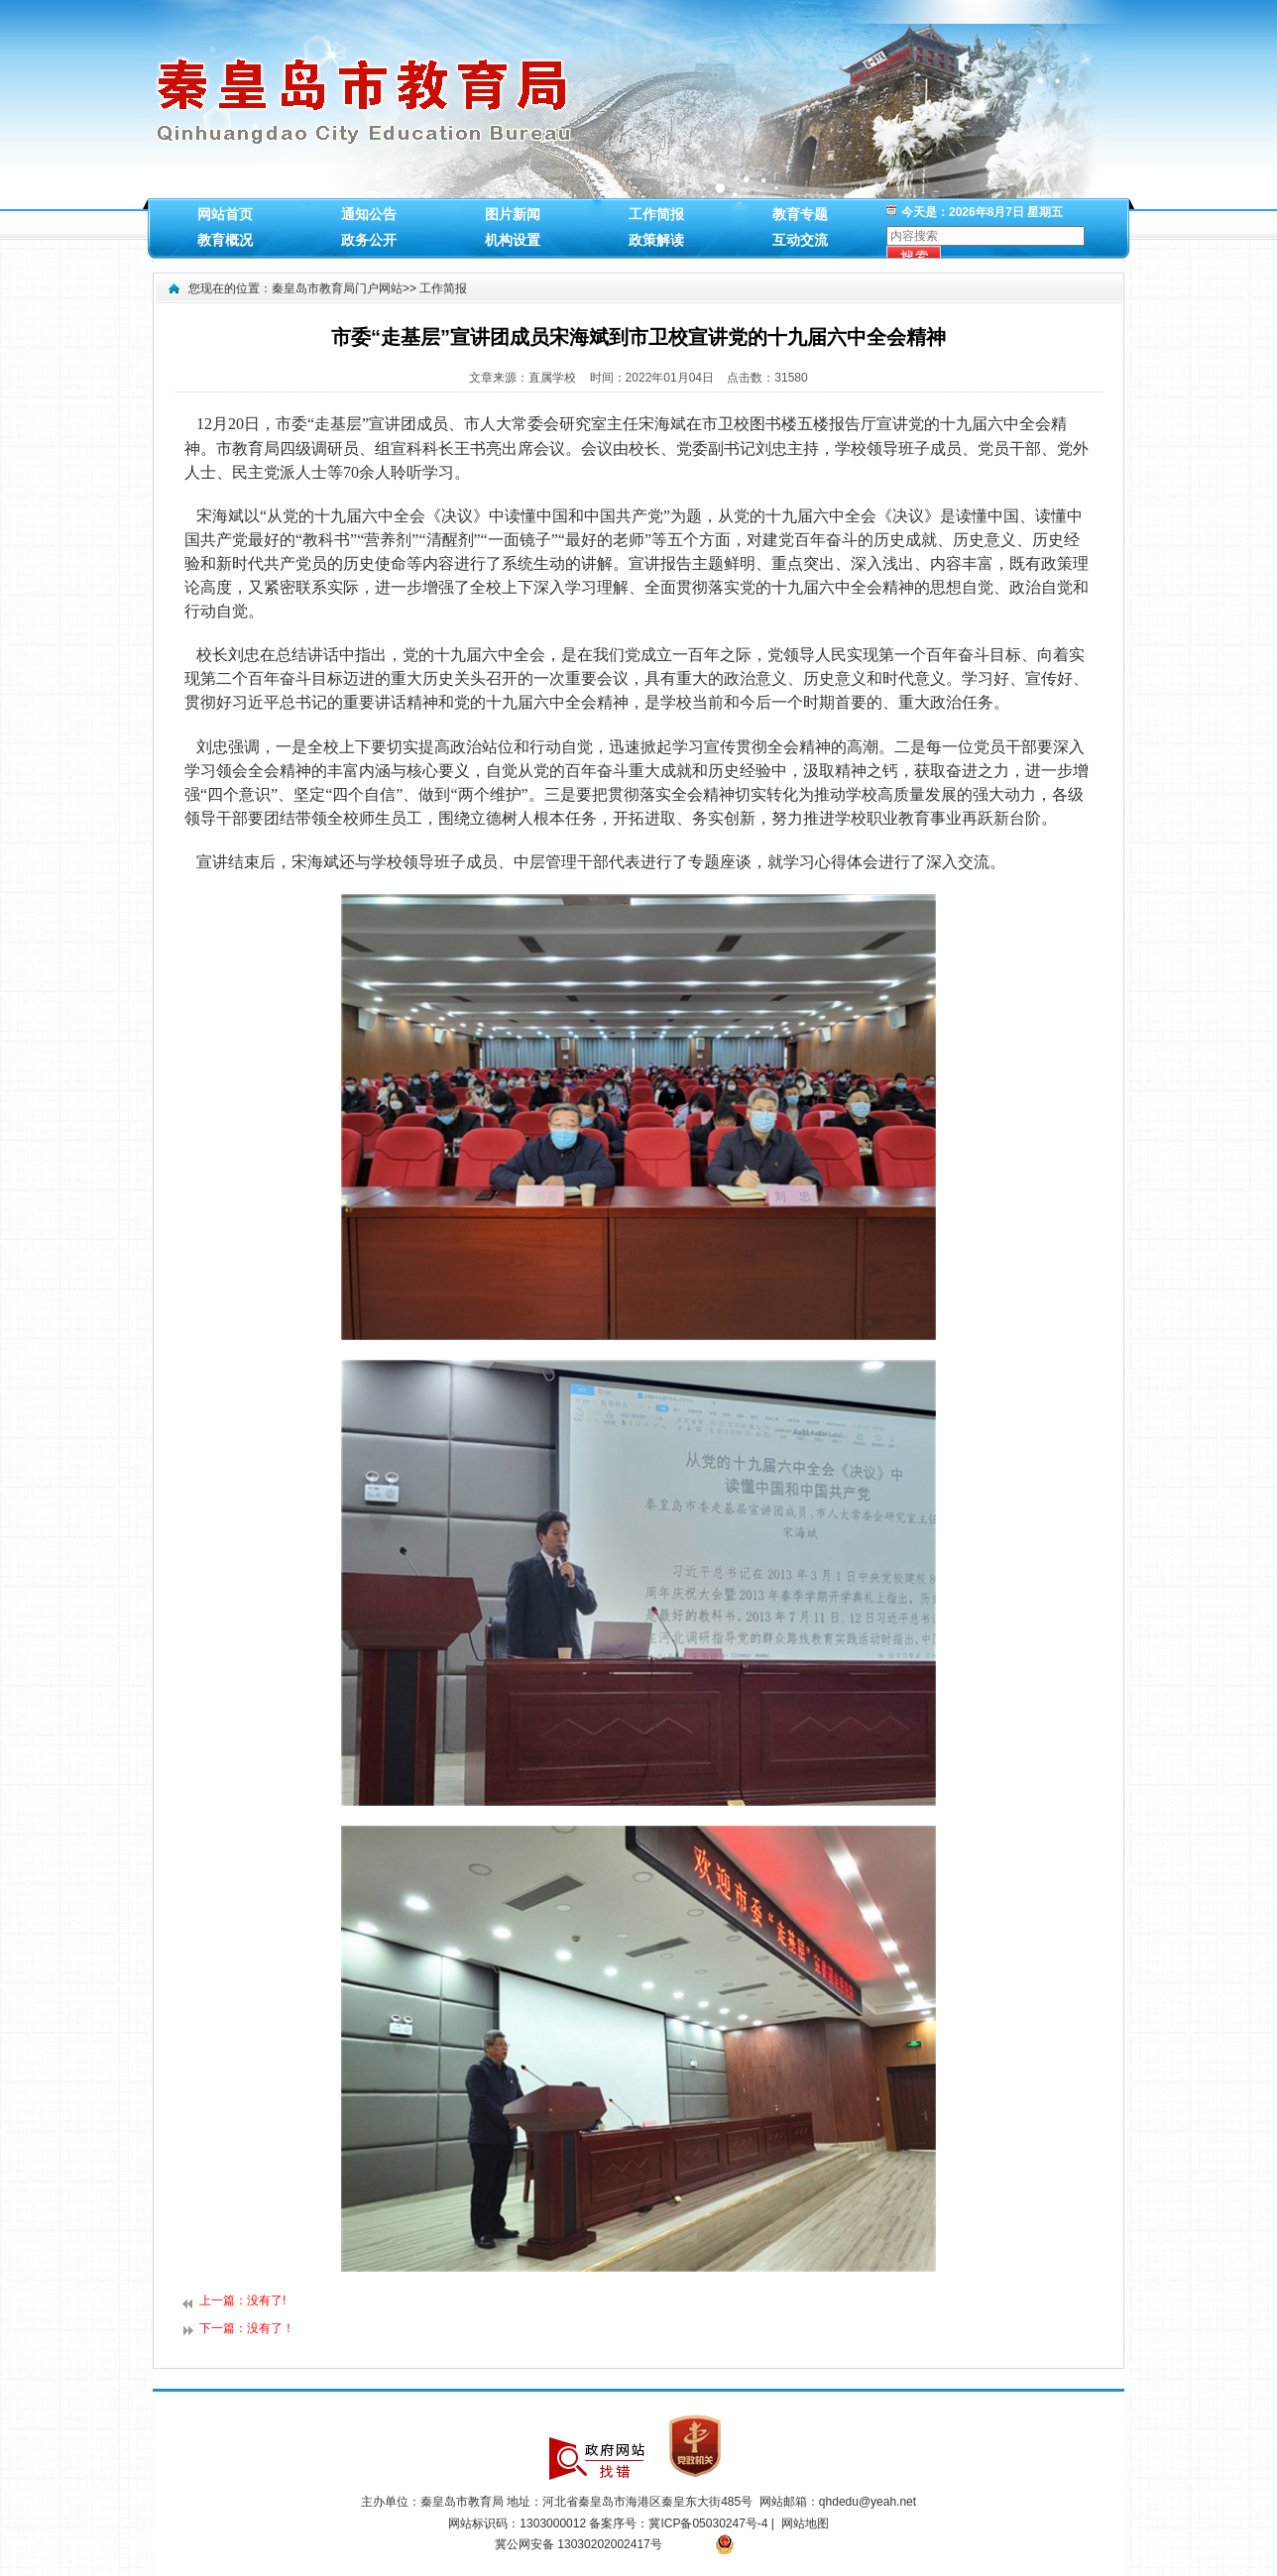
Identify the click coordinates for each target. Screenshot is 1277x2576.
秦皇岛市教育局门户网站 (337, 288)
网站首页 (225, 214)
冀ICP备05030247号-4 (709, 2523)
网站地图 (805, 2523)
